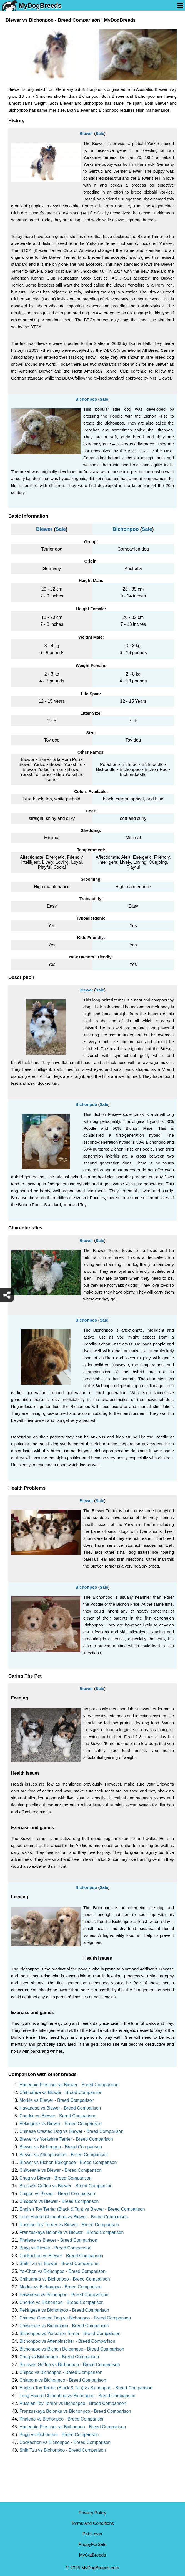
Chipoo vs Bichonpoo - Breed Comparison (60, 2372)
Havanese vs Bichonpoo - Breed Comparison (63, 2294)
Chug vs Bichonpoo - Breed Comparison (59, 2356)
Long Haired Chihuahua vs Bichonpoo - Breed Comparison (77, 2395)
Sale (100, 133)
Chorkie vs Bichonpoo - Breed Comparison (61, 2302)
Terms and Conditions (92, 2523)
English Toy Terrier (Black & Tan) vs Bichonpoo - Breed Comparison (85, 2388)
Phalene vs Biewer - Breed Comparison (58, 2240)
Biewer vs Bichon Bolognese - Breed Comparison (68, 2162)
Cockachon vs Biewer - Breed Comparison (61, 2255)
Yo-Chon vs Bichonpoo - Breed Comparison (62, 2271)
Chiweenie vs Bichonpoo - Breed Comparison (64, 2325)
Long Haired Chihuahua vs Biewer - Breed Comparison (73, 2217)
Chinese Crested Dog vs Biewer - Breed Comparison (71, 2131)
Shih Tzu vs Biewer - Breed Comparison (58, 2263)
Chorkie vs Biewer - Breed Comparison (57, 2115)
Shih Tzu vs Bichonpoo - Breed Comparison (62, 2450)
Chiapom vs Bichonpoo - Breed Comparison (62, 2380)
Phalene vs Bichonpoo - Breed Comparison (62, 2419)
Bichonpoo (86, 399)
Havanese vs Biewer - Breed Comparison (60, 2108)
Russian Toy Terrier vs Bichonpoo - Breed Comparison (72, 2403)
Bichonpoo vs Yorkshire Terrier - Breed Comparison (69, 2333)
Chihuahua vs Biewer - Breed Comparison (60, 2092)
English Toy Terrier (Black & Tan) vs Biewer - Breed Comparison (82, 2209)
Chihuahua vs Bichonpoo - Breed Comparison (64, 2279)
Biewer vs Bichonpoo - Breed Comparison (60, 2147)
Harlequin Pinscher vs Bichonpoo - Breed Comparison (72, 2426)
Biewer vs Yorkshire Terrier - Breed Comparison (66, 2139)
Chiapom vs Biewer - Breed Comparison (59, 2201)
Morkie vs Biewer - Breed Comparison (56, 2100)
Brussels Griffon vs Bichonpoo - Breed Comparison (69, 2364)
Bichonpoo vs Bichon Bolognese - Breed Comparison (71, 2349)
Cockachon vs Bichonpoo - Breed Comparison (65, 2442)
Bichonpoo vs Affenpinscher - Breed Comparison (67, 2341)
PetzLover (92, 2534)
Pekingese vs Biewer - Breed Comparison (60, 2123)
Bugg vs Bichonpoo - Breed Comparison (59, 2434)
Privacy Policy (92, 2512)
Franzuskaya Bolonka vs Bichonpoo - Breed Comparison (75, 2411)
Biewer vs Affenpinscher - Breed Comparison (63, 2154)
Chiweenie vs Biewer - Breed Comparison (60, 2170)
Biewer (86, 133)
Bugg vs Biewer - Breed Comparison (55, 2248)
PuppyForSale (92, 2544)
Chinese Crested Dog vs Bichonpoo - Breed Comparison (75, 2318)
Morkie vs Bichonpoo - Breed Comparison (60, 2286)
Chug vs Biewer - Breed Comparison (55, 2178)
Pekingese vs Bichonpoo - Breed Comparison (64, 2310)
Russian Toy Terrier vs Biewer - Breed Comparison (69, 2224)
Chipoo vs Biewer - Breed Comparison (57, 2193)
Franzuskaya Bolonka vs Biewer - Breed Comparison (71, 2232)
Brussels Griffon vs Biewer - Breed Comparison (65, 2185)
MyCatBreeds (92, 2555)
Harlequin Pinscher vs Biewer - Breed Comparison (69, 2084)
